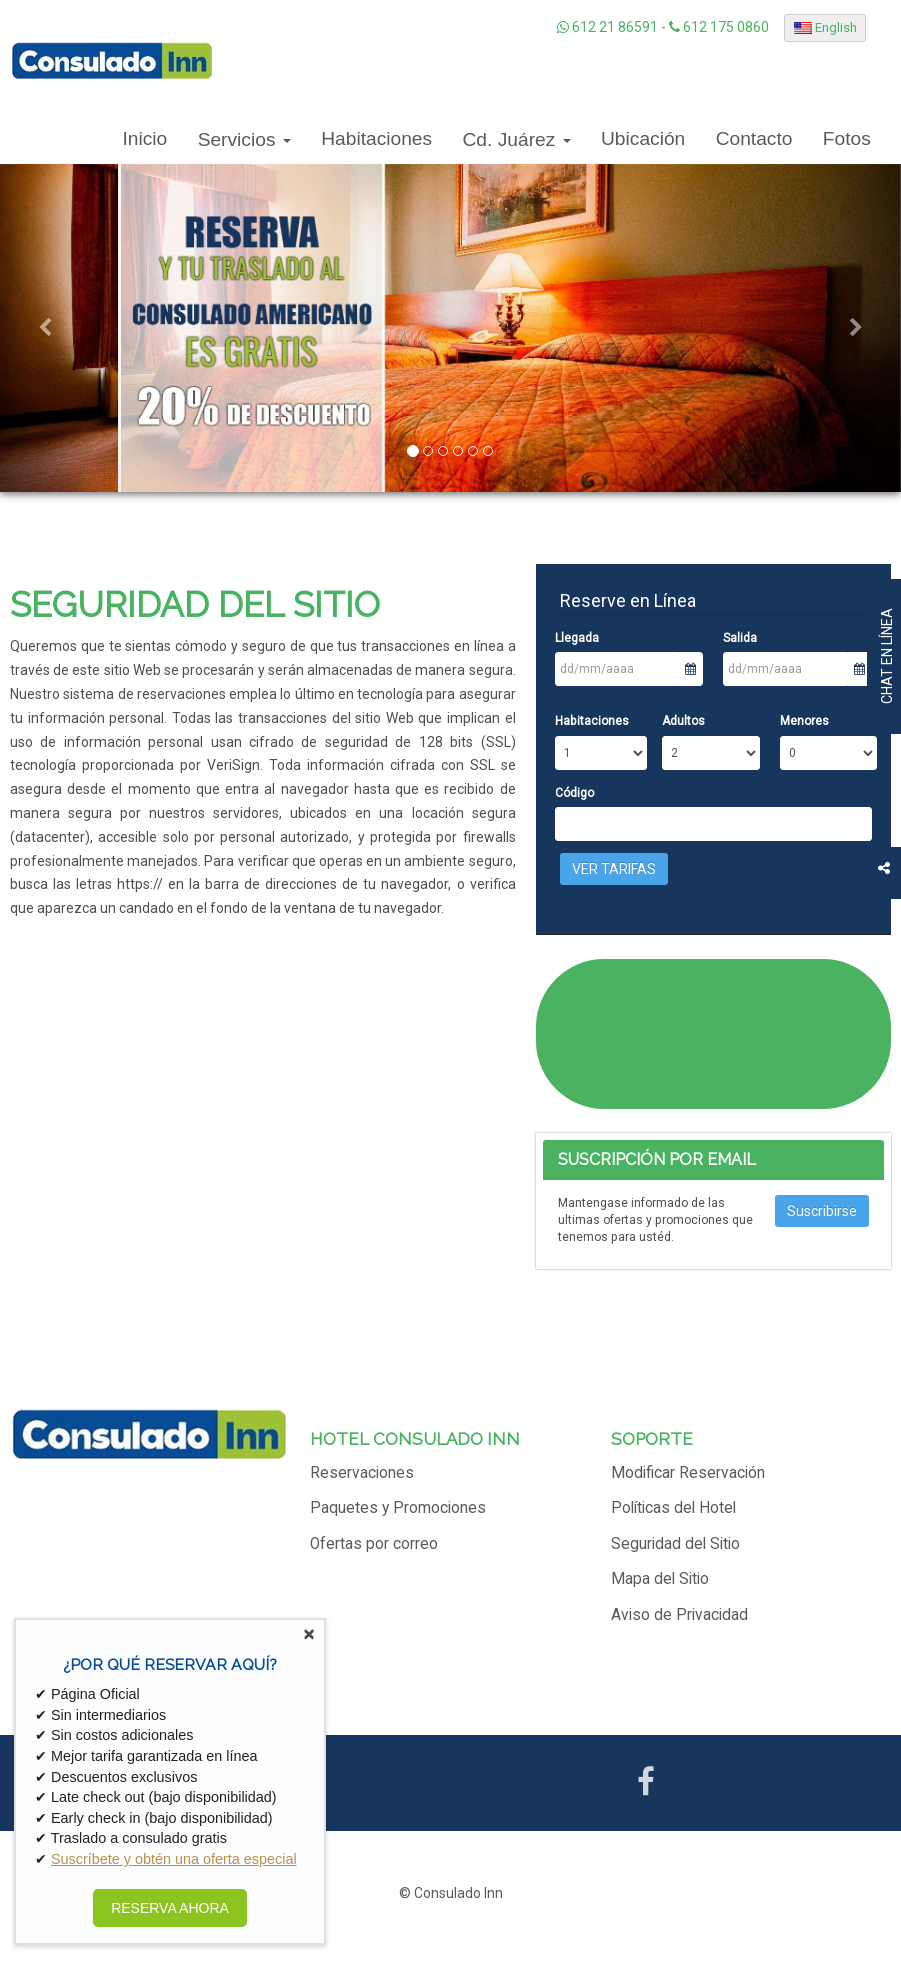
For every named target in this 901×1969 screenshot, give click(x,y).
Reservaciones (362, 1473)
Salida (740, 638)
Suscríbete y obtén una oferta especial (174, 1859)
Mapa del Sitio (660, 1579)
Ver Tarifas (614, 869)
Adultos (683, 721)
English (825, 27)
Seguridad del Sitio (675, 1544)
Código (574, 793)
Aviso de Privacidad (679, 1615)
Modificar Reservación (688, 1473)
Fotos (847, 138)
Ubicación (643, 138)
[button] (45, 328)
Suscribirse (822, 1211)
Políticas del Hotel (673, 1508)
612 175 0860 (719, 27)
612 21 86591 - (613, 27)
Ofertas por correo (374, 1544)
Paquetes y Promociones (398, 1508)
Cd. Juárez (517, 139)
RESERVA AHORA (170, 1908)
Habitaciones (376, 138)
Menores (804, 721)
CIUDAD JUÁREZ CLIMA (713, 1034)
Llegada (577, 638)
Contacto (754, 138)
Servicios (244, 139)
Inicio (144, 138)
